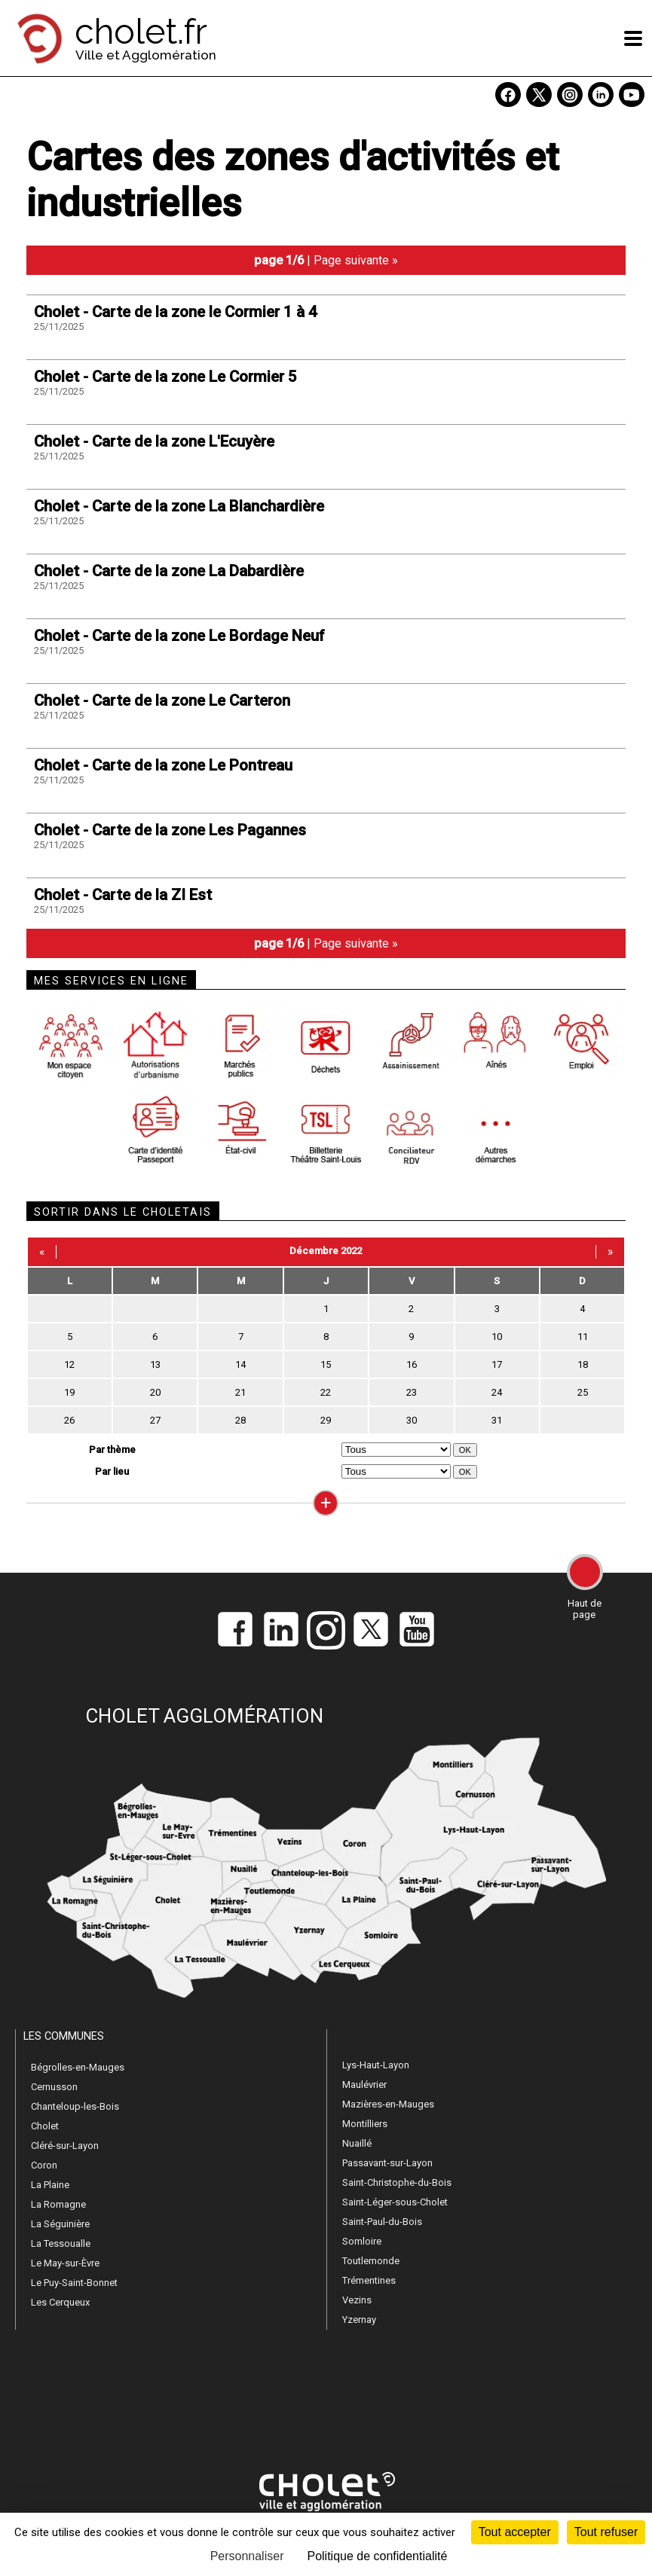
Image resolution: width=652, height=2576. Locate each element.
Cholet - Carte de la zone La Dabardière (169, 571)
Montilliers (364, 2123)
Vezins (357, 2300)
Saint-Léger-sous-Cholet (395, 2202)
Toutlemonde (370, 2260)
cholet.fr (141, 31)
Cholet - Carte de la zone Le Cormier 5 (165, 377)
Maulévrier (364, 2084)
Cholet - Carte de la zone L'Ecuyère (154, 441)
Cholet (45, 2126)
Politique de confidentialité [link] (377, 2556)
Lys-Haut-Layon (375, 2065)
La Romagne (58, 2204)
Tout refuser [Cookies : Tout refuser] (606, 2532)
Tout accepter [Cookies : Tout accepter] (515, 2532)
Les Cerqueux (60, 2302)
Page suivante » (356, 260)
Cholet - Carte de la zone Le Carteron (162, 700)
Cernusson (54, 2086)
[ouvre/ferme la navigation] (633, 38)
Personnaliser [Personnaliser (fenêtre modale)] (247, 2556)
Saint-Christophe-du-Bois (397, 2182)
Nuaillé (357, 2143)
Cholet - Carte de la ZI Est (123, 895)
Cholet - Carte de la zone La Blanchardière (179, 506)
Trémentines (369, 2280)
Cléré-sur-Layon (65, 2145)
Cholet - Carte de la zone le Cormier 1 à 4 (175, 312)
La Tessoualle (60, 2243)
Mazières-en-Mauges (388, 2104)
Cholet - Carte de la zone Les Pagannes (170, 830)
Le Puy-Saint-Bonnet (74, 2282)
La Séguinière (60, 2224)
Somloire (361, 2241)
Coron (44, 2165)
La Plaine (50, 2184)
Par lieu (112, 1471)
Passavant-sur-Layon (387, 2163)
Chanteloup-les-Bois (75, 2106)
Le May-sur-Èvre (65, 2263)
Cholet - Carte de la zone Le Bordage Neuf (179, 636)
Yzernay (359, 2319)
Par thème (112, 1449)
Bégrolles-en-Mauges (77, 2067)
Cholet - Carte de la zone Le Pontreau (163, 765)
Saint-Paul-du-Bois (382, 2221)
